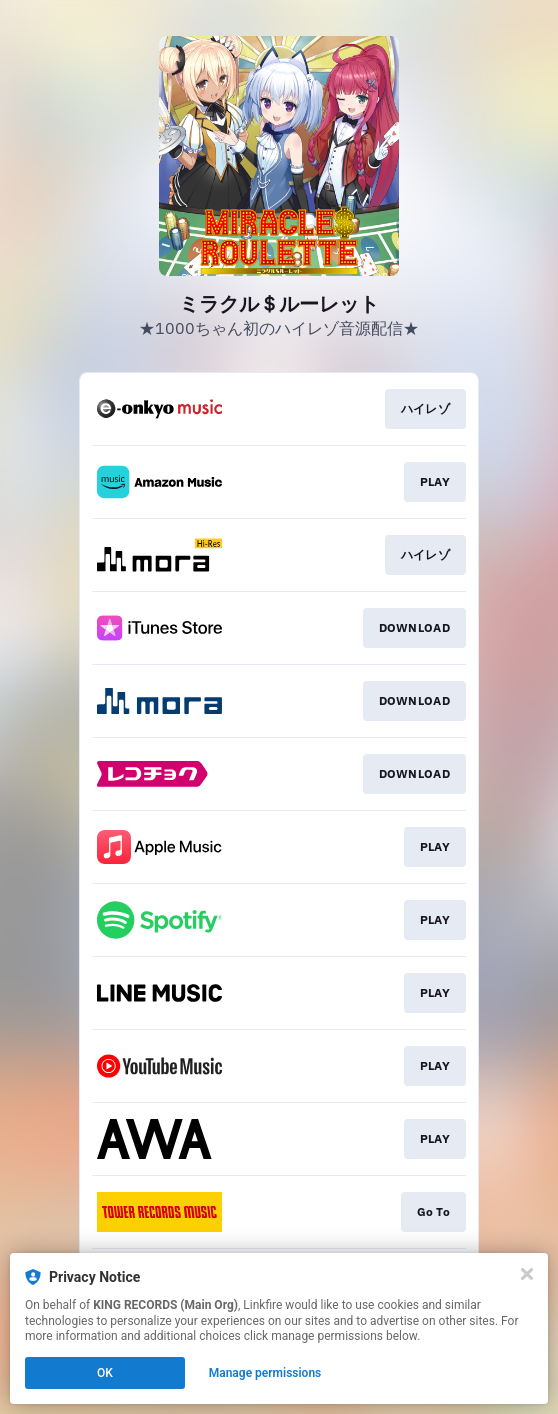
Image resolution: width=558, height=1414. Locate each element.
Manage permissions (265, 1373)
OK (105, 1373)
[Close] (527, 1274)
